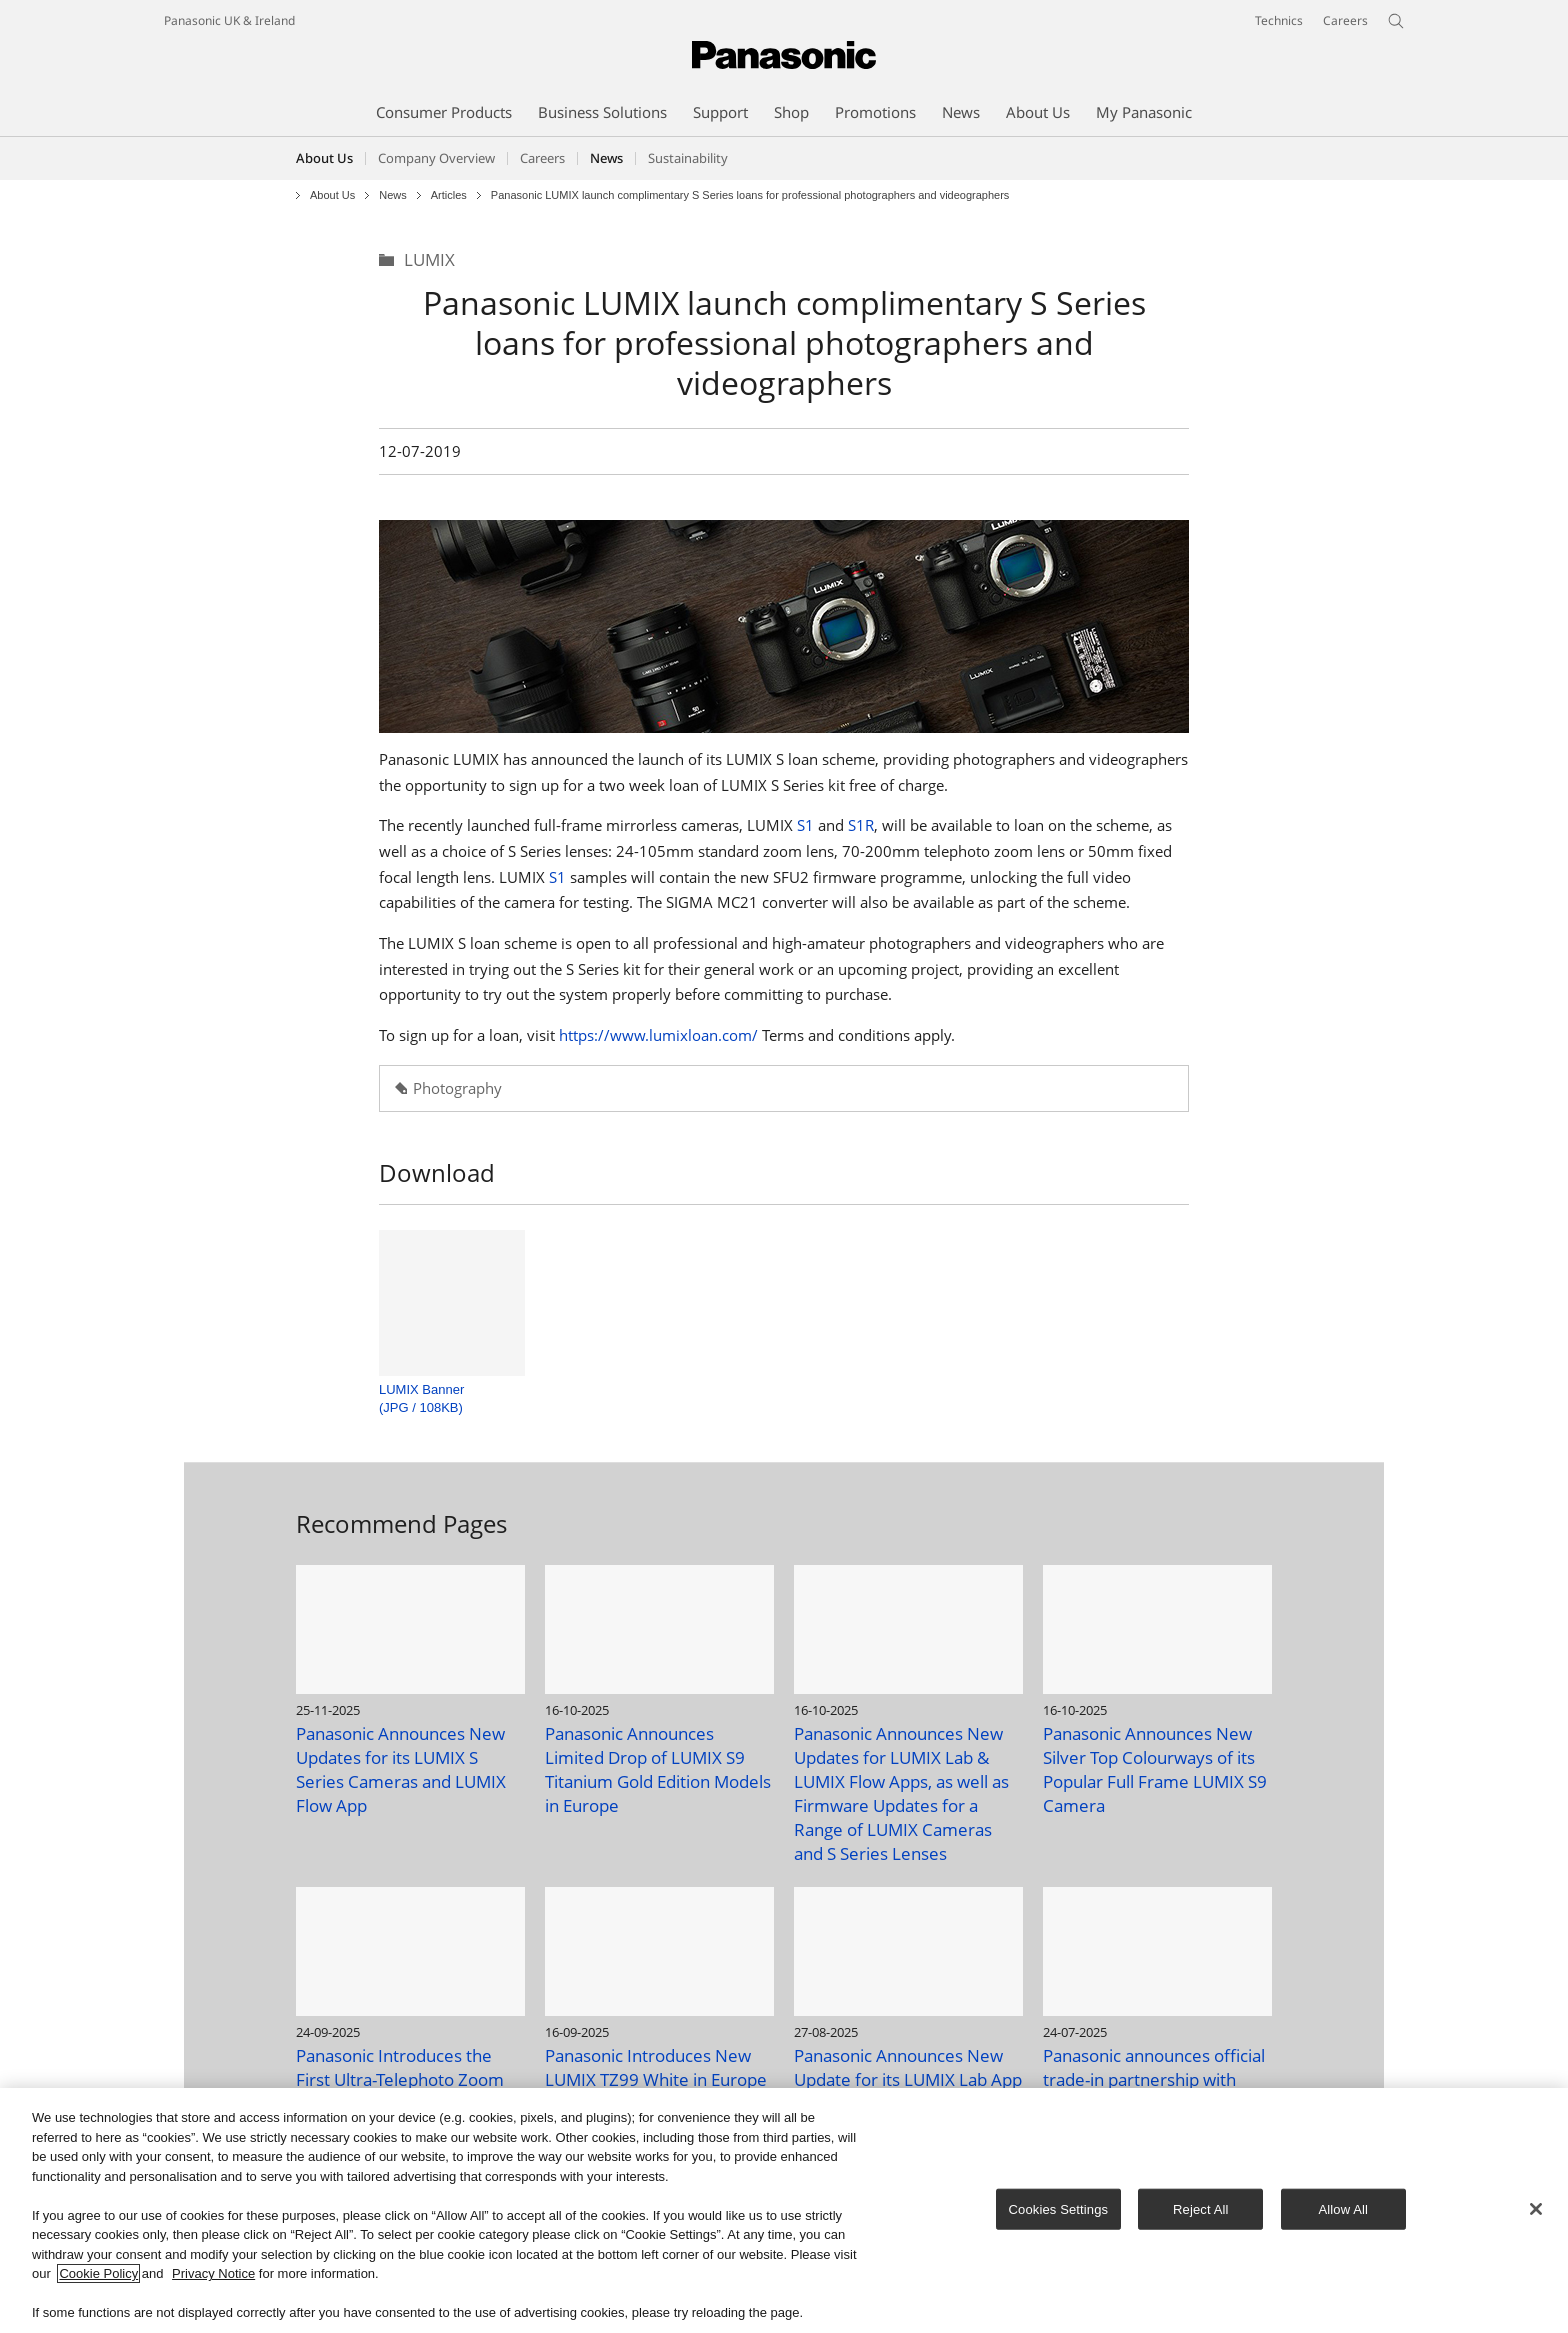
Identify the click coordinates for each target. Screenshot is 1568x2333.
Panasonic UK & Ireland (229, 20)
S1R (861, 825)
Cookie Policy (98, 2274)
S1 (805, 825)
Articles (449, 195)
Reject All (1201, 2208)
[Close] (1536, 2209)
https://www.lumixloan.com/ (658, 1035)
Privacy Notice (213, 2274)
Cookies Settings (1059, 2208)
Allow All (1344, 2208)
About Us (324, 158)
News (393, 195)
